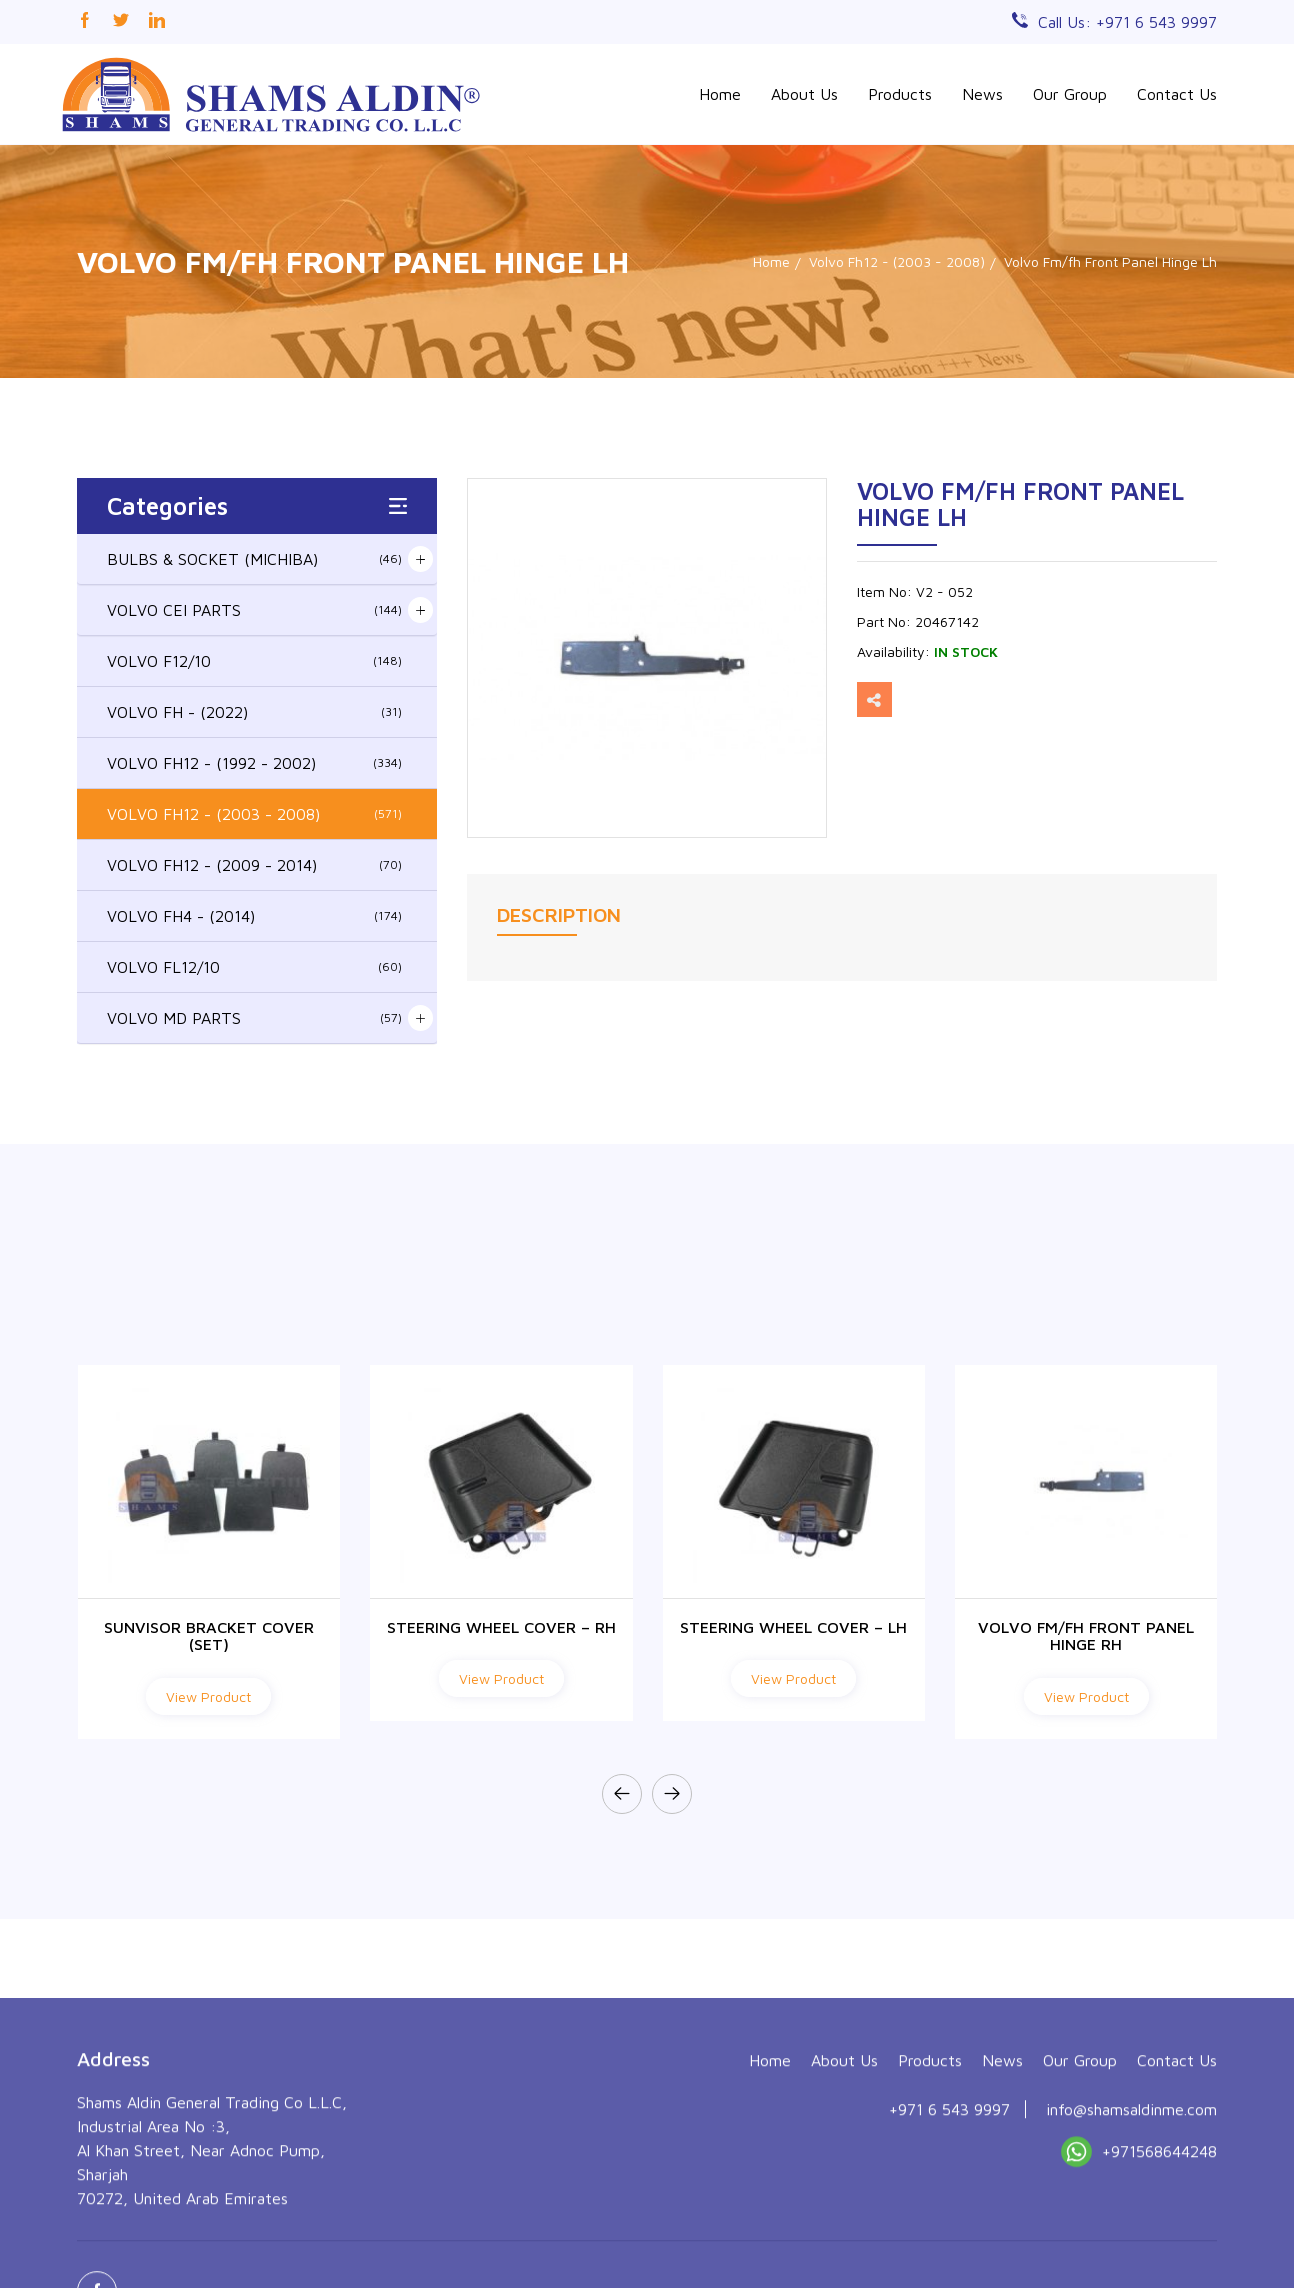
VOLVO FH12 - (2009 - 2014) (254, 865)
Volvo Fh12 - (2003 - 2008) (897, 261)
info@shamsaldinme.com (1131, 2235)
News (982, 94)
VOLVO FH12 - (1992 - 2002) (254, 763)
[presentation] (622, 1794)
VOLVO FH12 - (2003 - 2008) (254, 814)
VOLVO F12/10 (254, 661)
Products (900, 94)
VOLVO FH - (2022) (254, 712)
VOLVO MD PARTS (254, 1018)
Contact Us (1177, 94)
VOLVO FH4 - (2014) (254, 916)
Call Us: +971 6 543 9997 (1127, 22)
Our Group (1070, 94)
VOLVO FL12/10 (254, 967)
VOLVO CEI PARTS (254, 610)
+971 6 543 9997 (949, 2235)
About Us (804, 94)
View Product (208, 1696)
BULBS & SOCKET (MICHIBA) (254, 559)
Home (720, 94)
